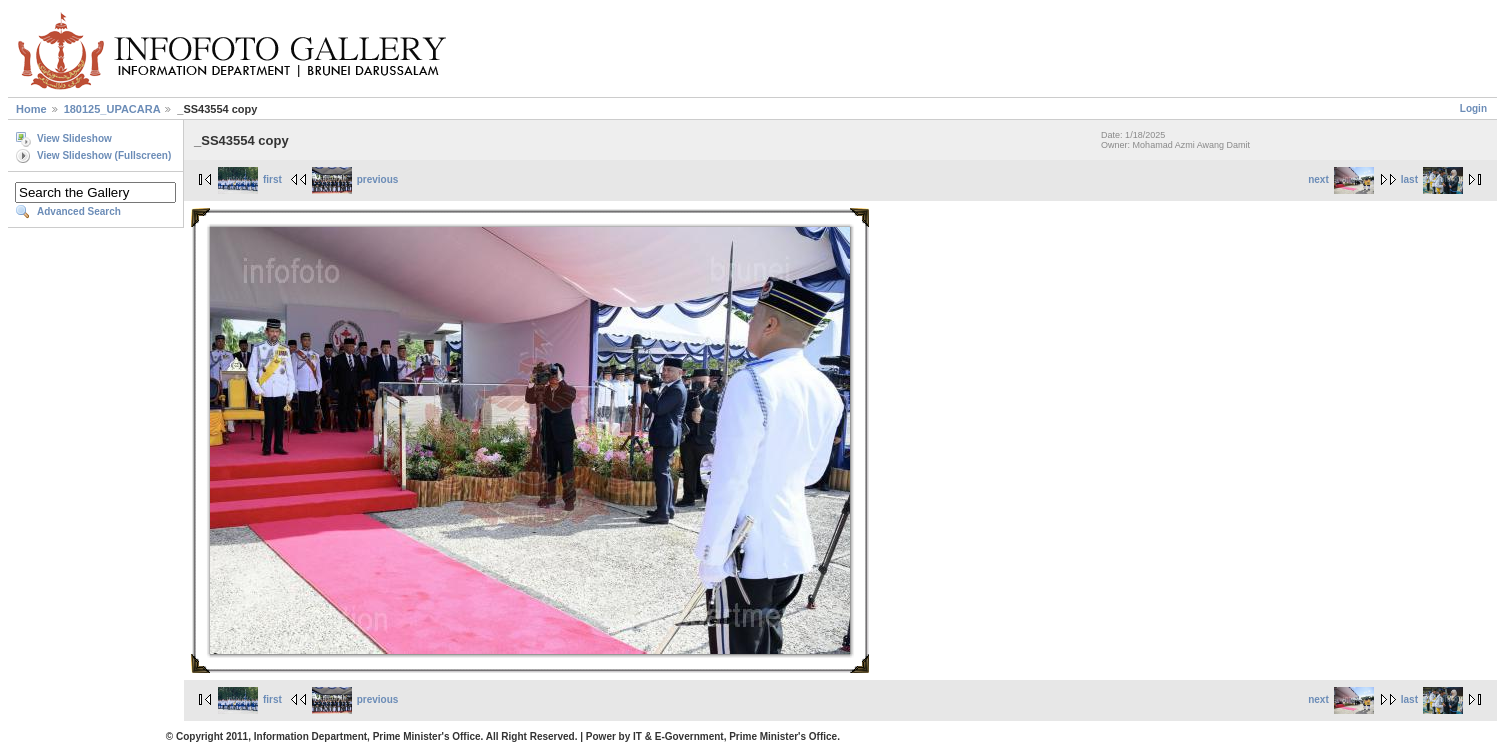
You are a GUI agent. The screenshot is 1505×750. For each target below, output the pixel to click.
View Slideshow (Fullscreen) (104, 155)
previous (355, 179)
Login (1473, 108)
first (250, 179)
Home (31, 109)
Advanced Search (79, 211)
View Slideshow (74, 138)
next (1341, 179)
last (1432, 179)
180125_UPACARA (112, 109)
